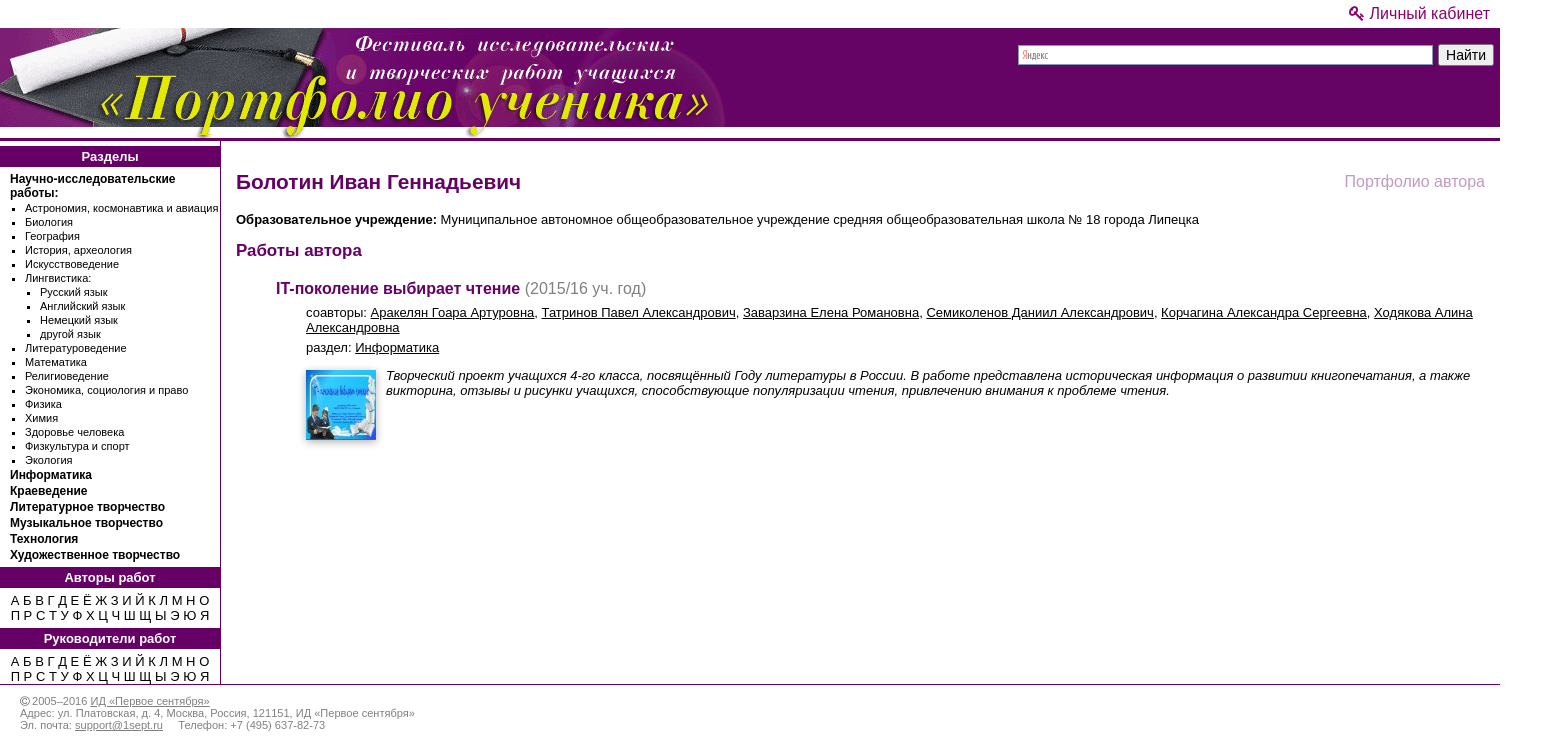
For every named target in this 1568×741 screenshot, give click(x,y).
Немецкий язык (79, 320)
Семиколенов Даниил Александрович (1040, 312)
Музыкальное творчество (86, 523)
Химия (41, 418)
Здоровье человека (74, 432)
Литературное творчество (87, 507)
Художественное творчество (95, 555)
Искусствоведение (72, 264)
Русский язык (74, 292)
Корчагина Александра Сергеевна (1264, 312)
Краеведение (48, 491)
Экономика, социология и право (106, 390)
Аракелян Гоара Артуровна (453, 312)
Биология (49, 222)
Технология (44, 539)
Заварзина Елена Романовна (831, 312)
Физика (43, 404)
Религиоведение (67, 376)
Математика (56, 362)
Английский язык (82, 306)
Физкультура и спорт (77, 446)
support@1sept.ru (119, 725)
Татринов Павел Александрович (639, 312)
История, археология (78, 250)
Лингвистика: (58, 278)
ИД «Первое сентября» (149, 701)
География (52, 236)
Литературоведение (76, 348)
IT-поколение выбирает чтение (398, 288)
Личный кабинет (1419, 13)
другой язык (70, 334)
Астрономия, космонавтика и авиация (121, 208)
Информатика (51, 475)
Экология (49, 460)
